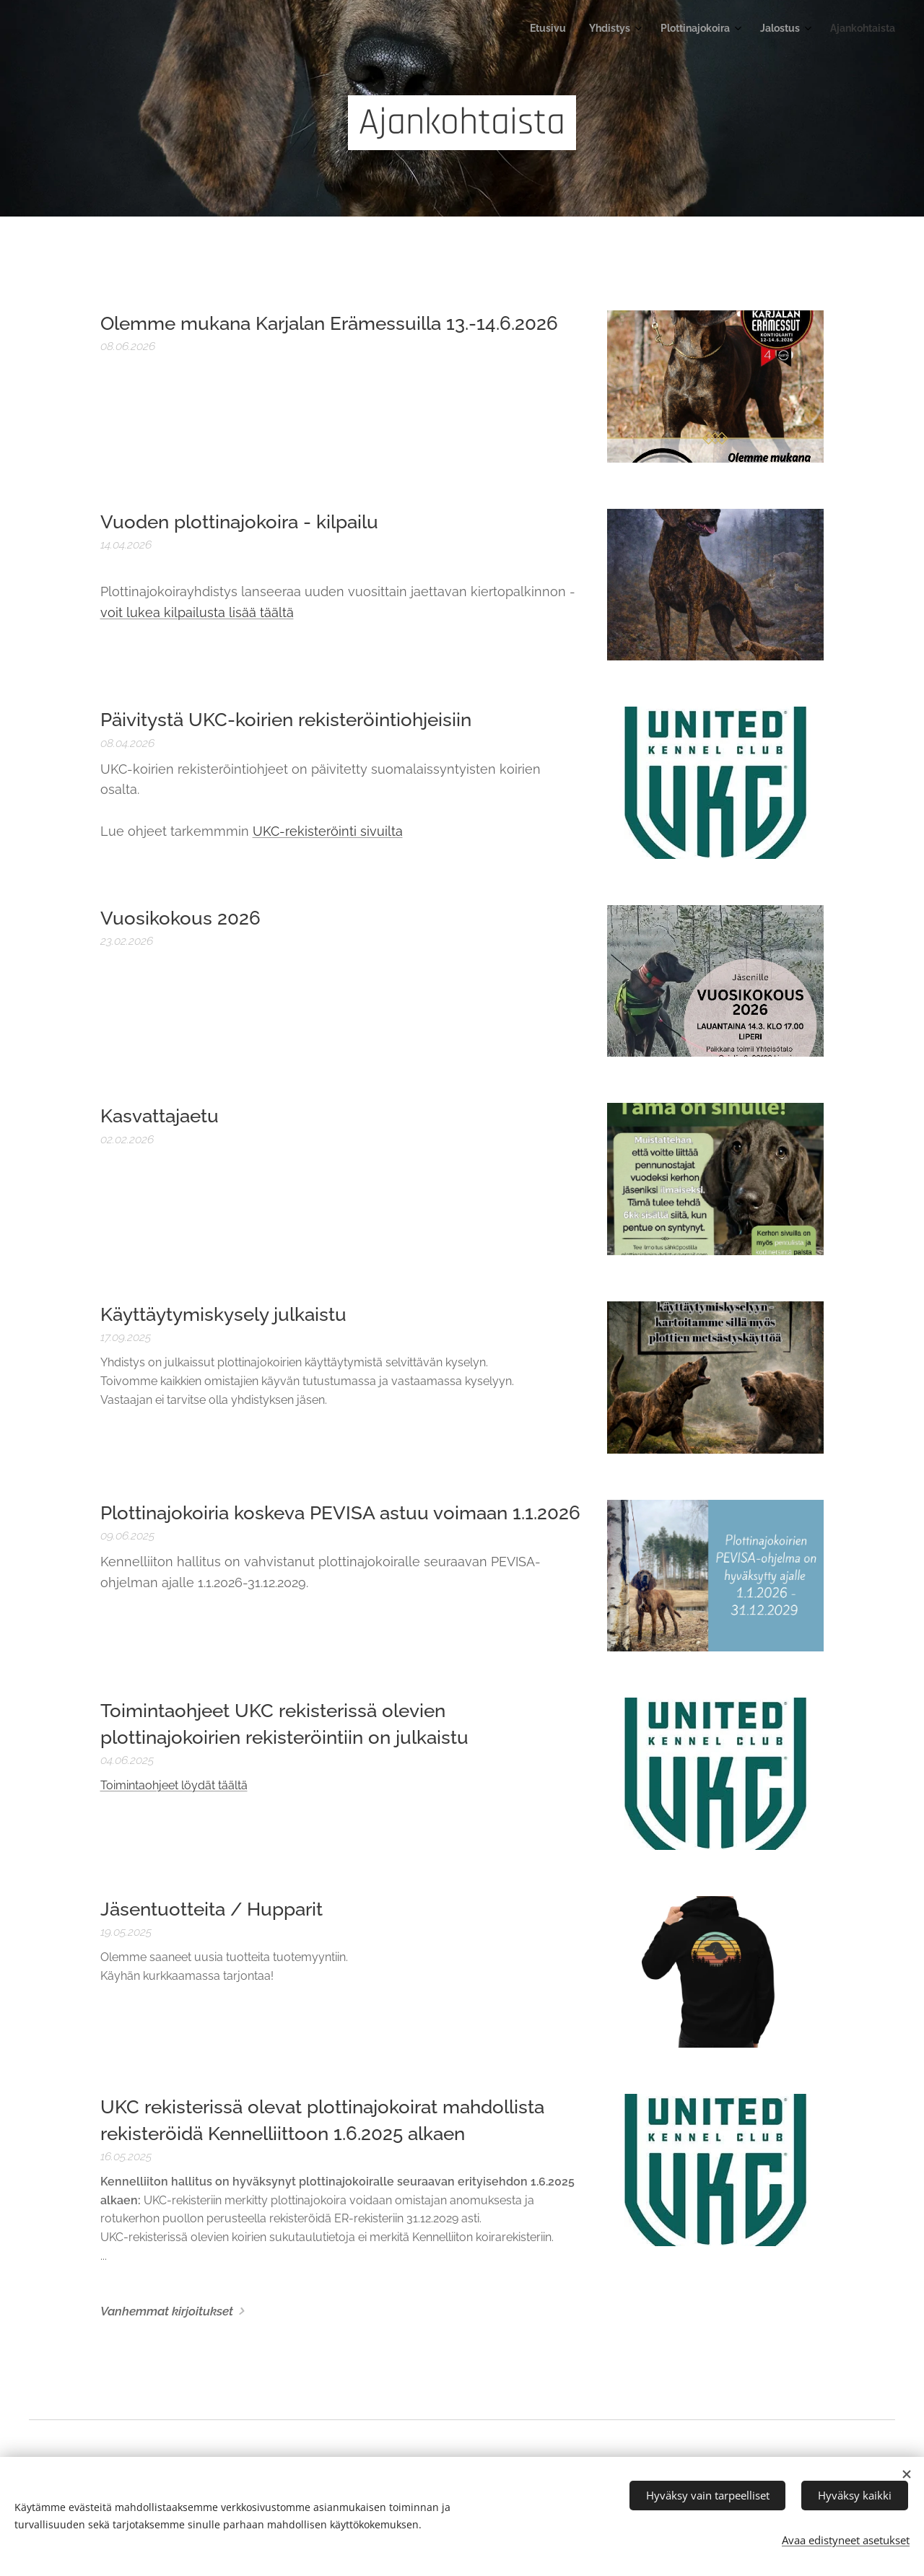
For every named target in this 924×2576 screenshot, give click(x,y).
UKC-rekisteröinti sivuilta (328, 831)
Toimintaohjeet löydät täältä (174, 1785)
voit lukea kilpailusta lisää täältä (197, 612)
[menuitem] (785, 30)
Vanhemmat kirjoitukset (166, 2311)
